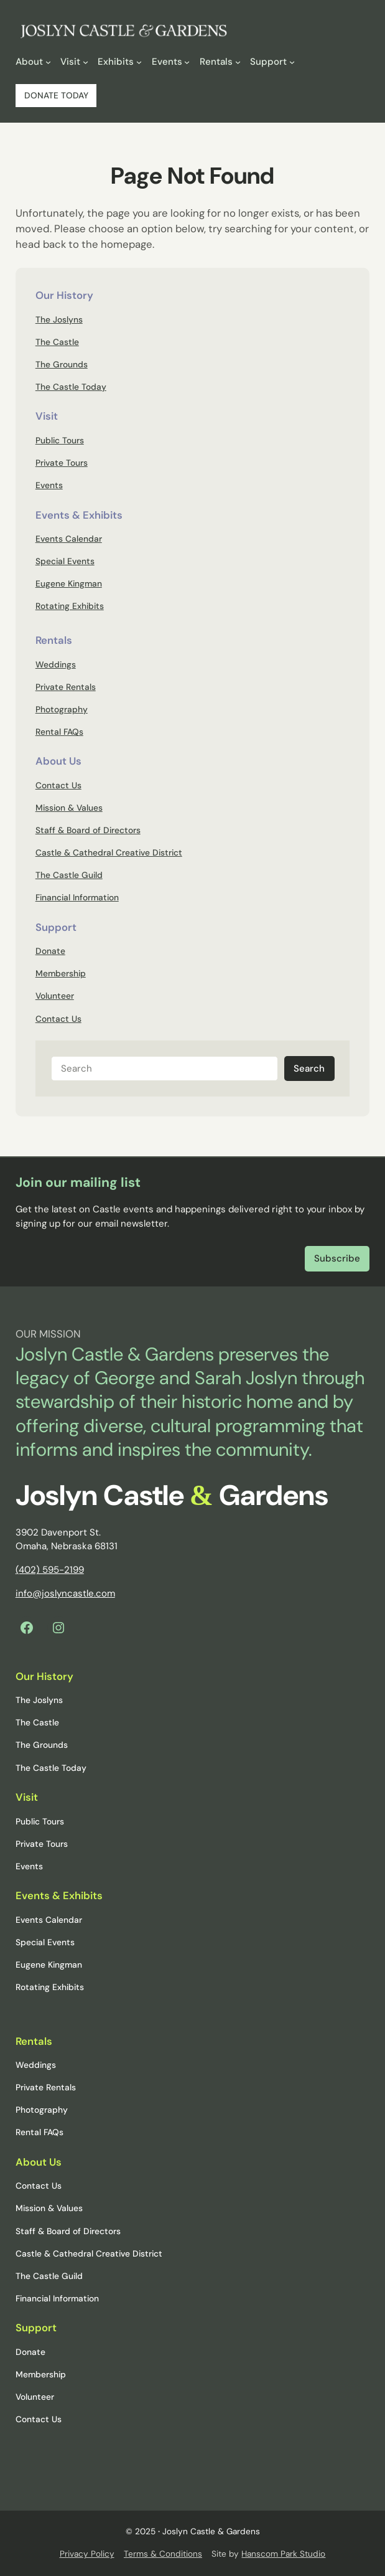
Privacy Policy (87, 2554)
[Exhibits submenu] (139, 61)
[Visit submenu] (85, 61)
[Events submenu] (187, 61)
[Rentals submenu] (238, 61)
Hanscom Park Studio (283, 2554)
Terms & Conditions (163, 2554)
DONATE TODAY (56, 95)
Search (309, 1068)
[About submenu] (48, 61)
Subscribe (337, 1258)
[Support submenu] (292, 61)
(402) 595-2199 (50, 1570)
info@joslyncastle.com (65, 1593)
